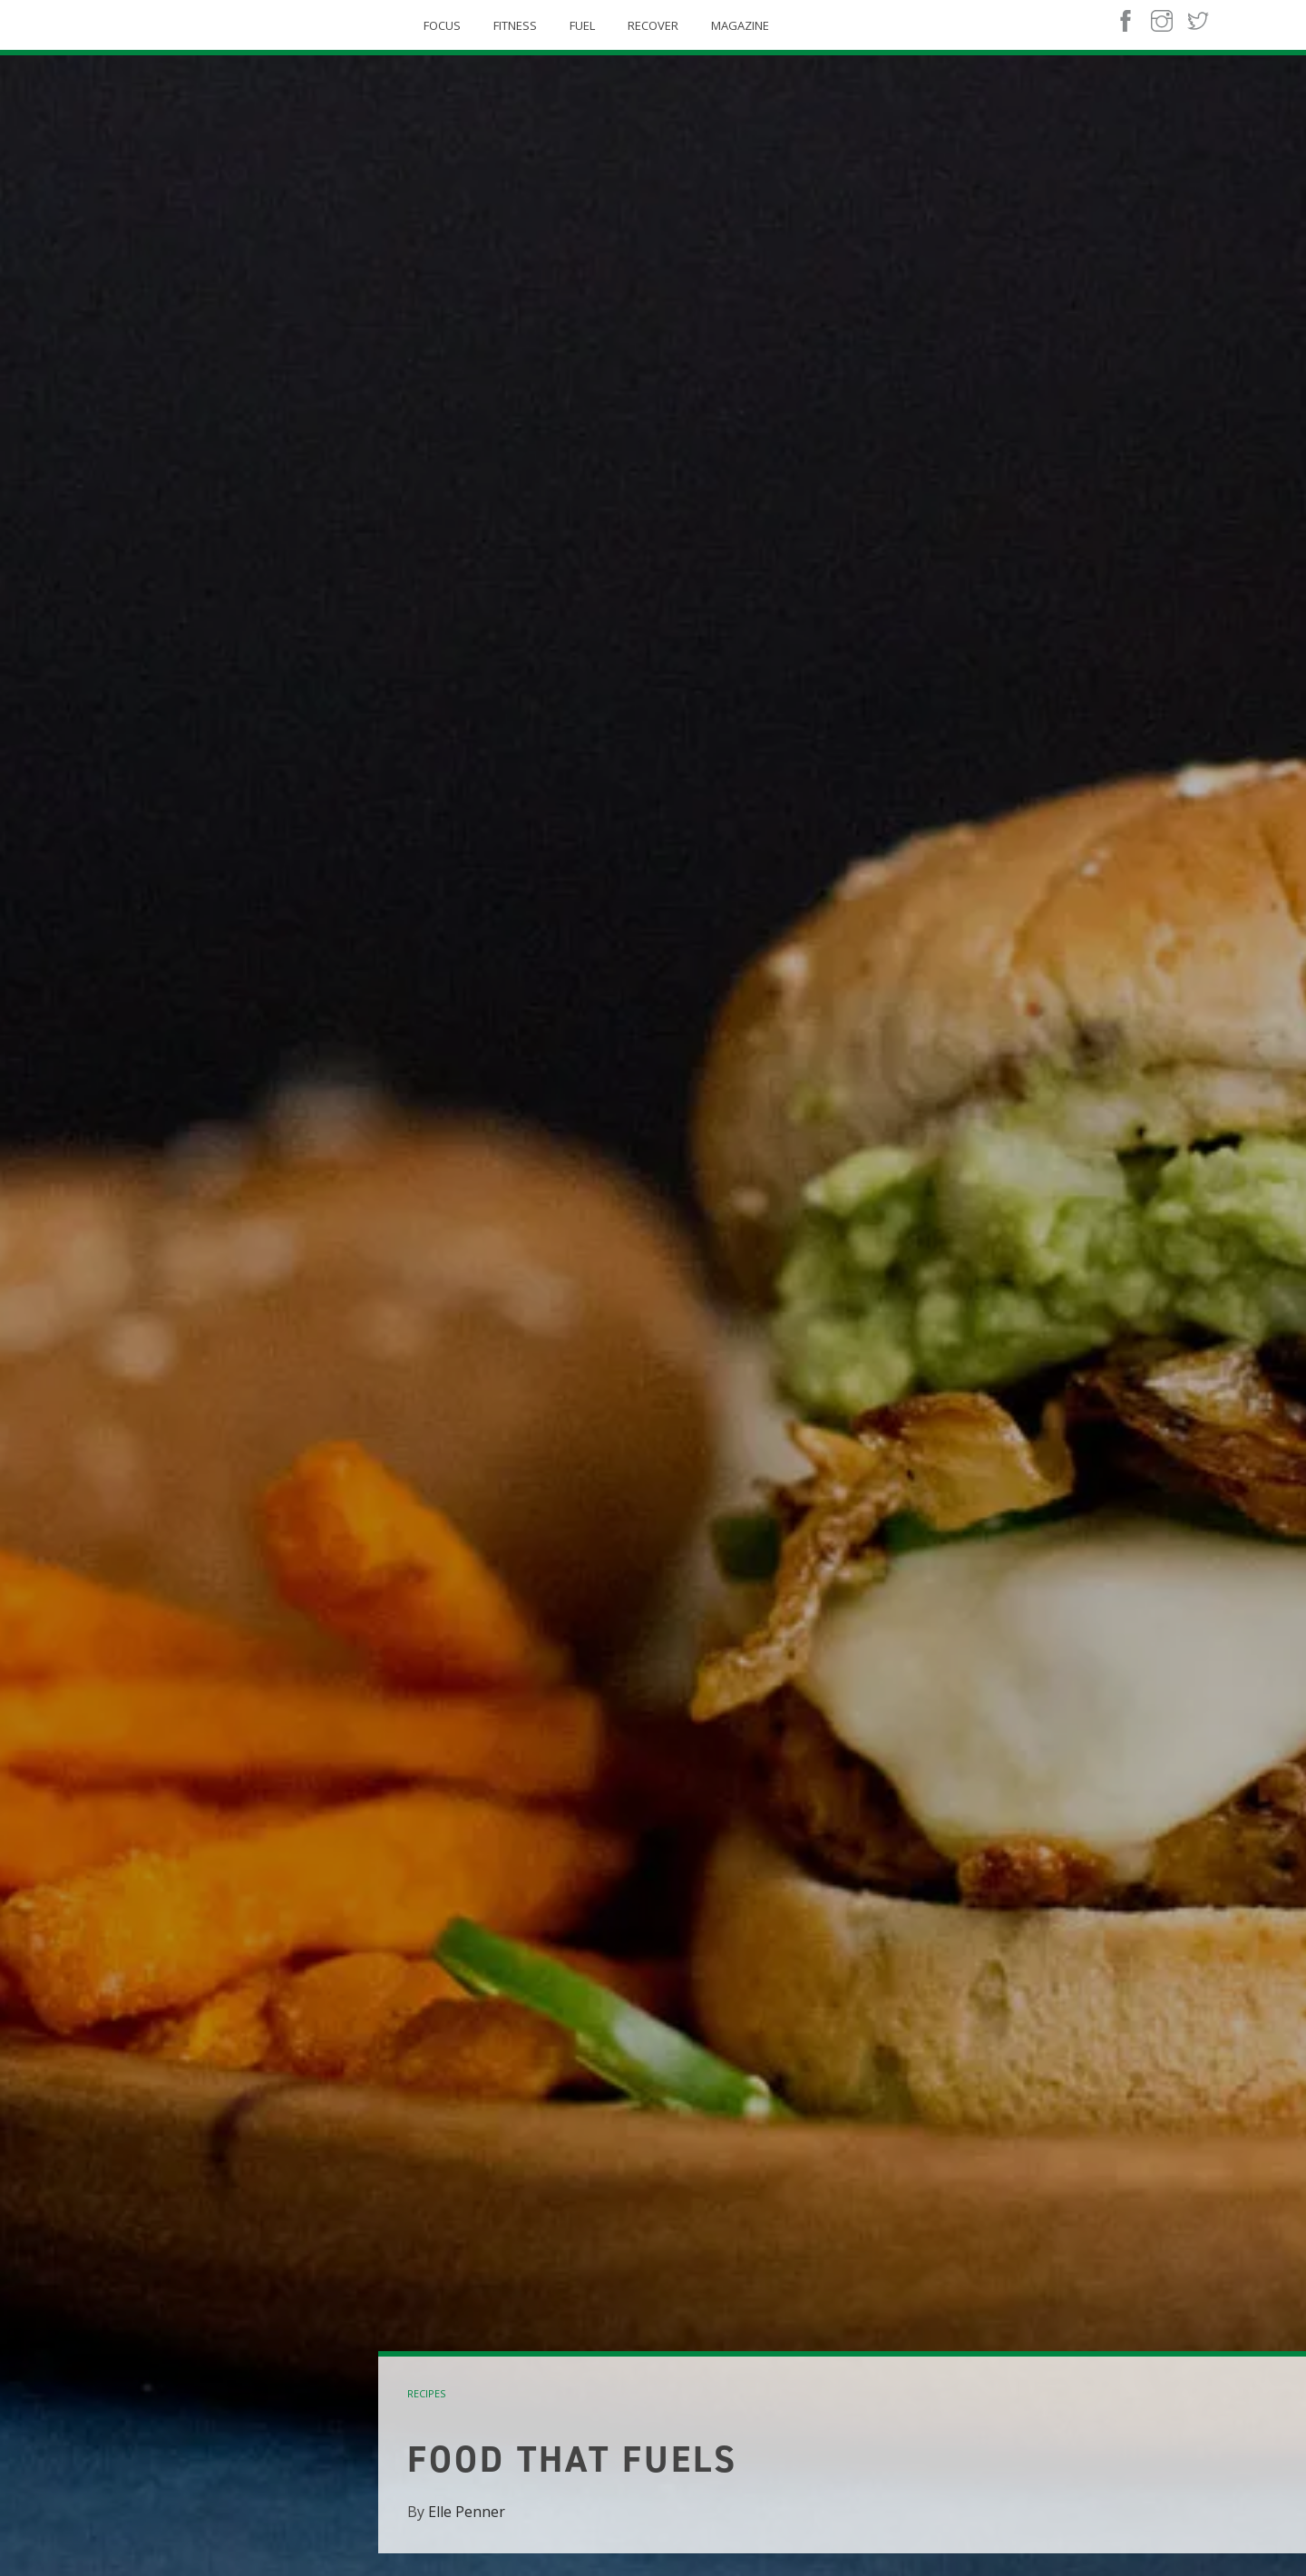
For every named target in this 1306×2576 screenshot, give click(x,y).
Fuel (582, 25)
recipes (426, 2393)
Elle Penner (466, 2512)
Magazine (740, 25)
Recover (653, 25)
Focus (442, 25)
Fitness (515, 25)
